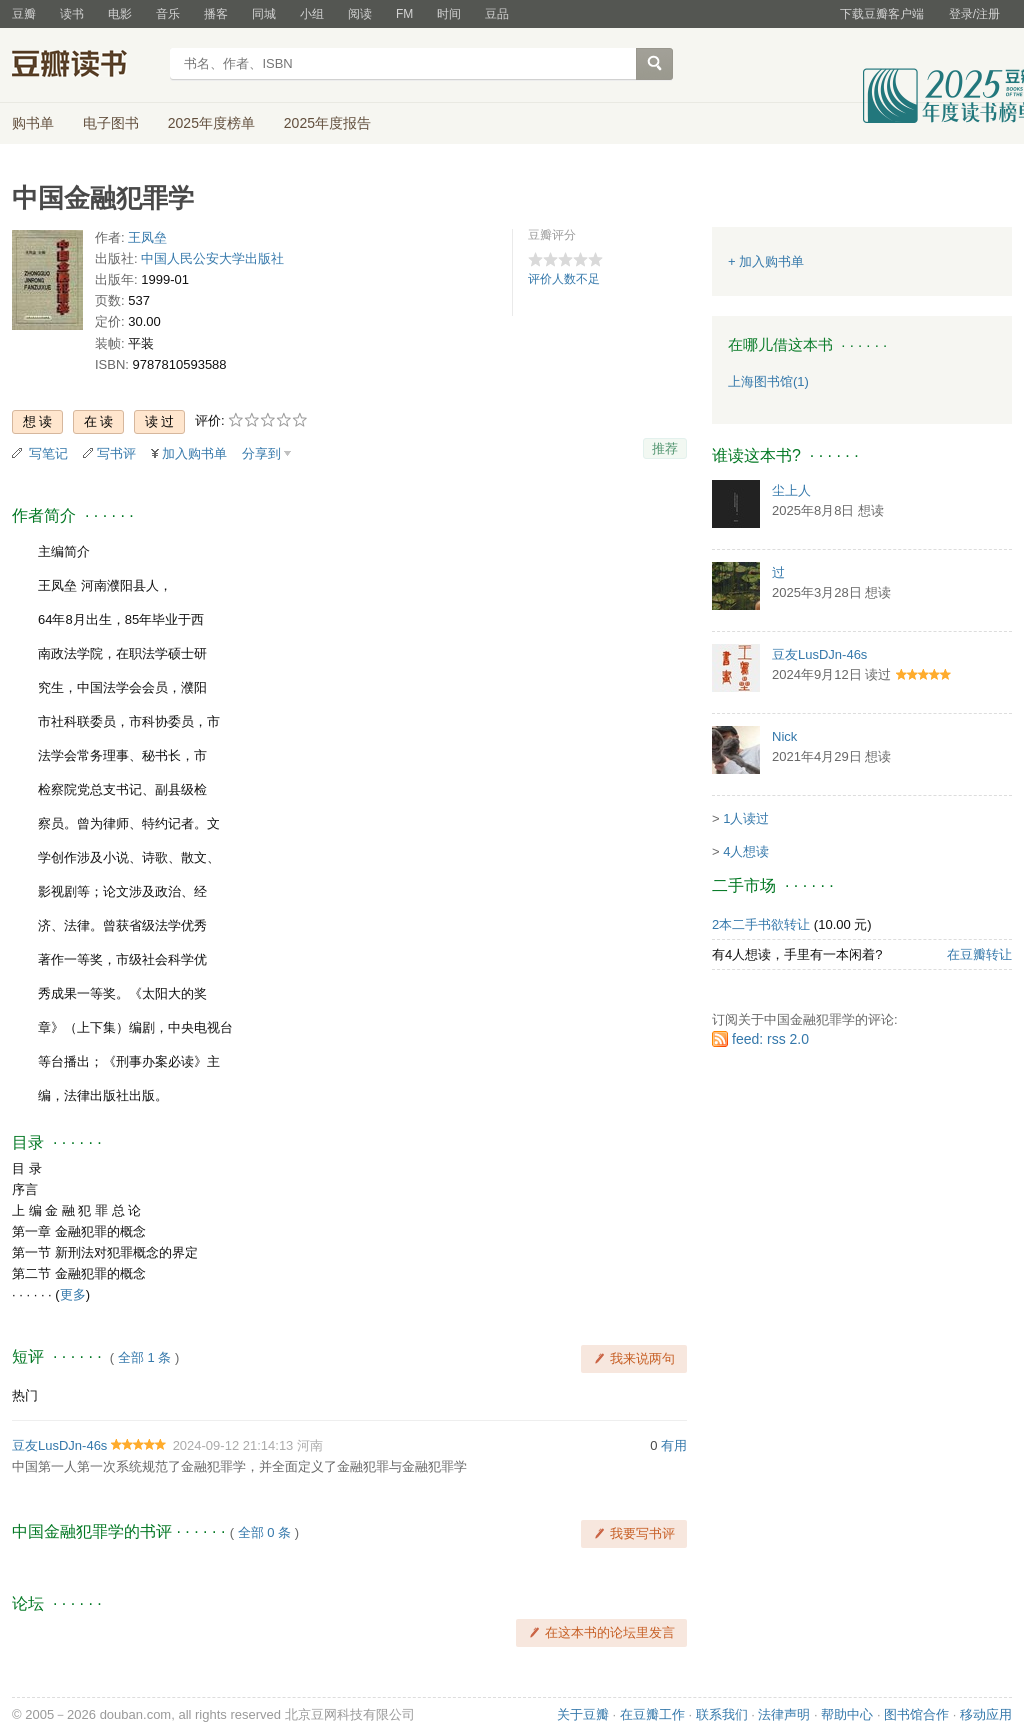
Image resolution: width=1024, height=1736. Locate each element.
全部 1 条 (144, 1357)
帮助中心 (847, 1714)
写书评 (116, 453)
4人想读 (746, 851)
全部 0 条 (264, 1532)
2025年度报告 (327, 123)
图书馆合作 (916, 1714)
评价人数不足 (564, 279)
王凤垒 (147, 237)
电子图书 (111, 123)
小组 (312, 14)
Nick (784, 736)
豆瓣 (24, 14)
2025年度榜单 (211, 123)
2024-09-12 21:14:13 (233, 1445)
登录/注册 (974, 14)
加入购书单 (194, 453)
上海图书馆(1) (768, 381)
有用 (674, 1445)
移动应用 (986, 1714)
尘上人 (791, 490)
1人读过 (746, 818)
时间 (449, 14)
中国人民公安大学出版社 (212, 258)
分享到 (261, 453)
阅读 (360, 14)
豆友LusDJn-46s (59, 1445)
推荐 (665, 448)
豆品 (497, 14)
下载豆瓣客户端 (882, 14)
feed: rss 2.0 (770, 1039)
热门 (25, 1395)
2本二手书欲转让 (761, 924)
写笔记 (48, 453)
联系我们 (722, 1714)
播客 (216, 14)
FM (404, 14)
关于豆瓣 (583, 1714)
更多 (73, 1294)
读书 (72, 14)
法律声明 (784, 1714)
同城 (264, 14)
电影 (120, 14)
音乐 (168, 14)
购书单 (33, 123)
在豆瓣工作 (652, 1714)
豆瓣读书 (84, 66)
